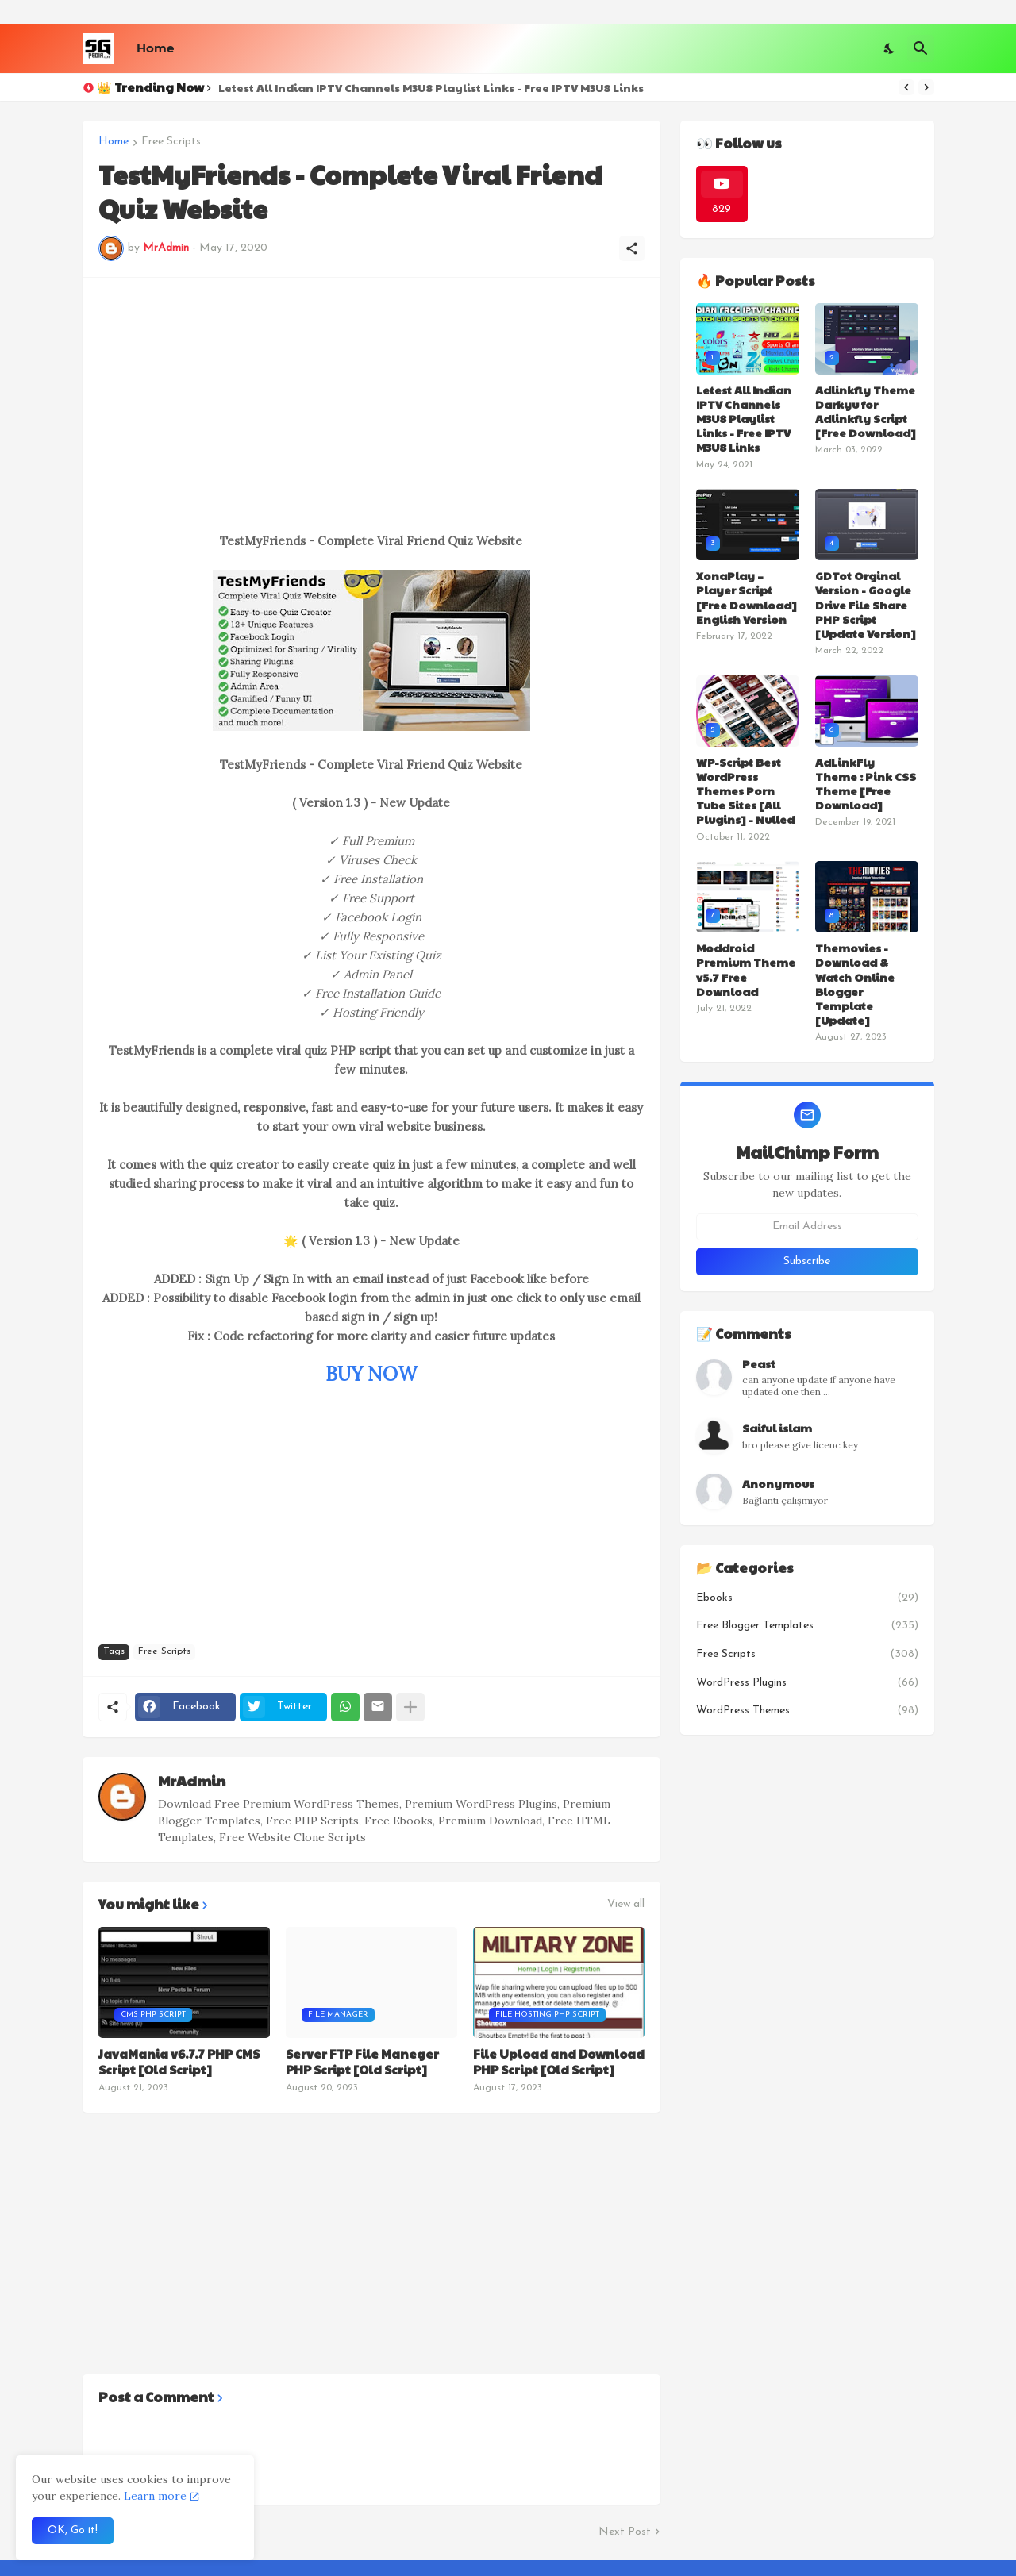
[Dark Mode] (889, 48)
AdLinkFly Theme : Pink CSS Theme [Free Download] (865, 784)
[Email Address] (807, 1226)
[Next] (926, 87)
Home (155, 48)
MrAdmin (191, 1780)
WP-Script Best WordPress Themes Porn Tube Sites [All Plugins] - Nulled (745, 791)
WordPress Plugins (807, 1683)
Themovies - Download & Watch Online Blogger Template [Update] (855, 983)
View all (626, 1904)
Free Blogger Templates (807, 1626)
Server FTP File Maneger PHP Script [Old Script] (362, 2061)
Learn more (155, 2496)
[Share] (632, 248)
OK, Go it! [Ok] (73, 2530)
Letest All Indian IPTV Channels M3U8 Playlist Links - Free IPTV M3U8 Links (431, 87)
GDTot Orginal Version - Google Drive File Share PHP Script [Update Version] (865, 604)
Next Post (624, 2532)
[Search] (920, 48)
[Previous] (906, 87)
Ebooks (807, 1598)
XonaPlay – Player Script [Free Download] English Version (746, 597)
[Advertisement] (371, 405)
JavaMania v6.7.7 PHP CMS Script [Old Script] (179, 2061)
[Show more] (410, 1707)
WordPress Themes (807, 1711)
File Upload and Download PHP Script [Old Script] (559, 2061)
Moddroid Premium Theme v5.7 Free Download (745, 969)
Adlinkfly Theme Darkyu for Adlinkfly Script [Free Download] (865, 411)
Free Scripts (171, 142)
